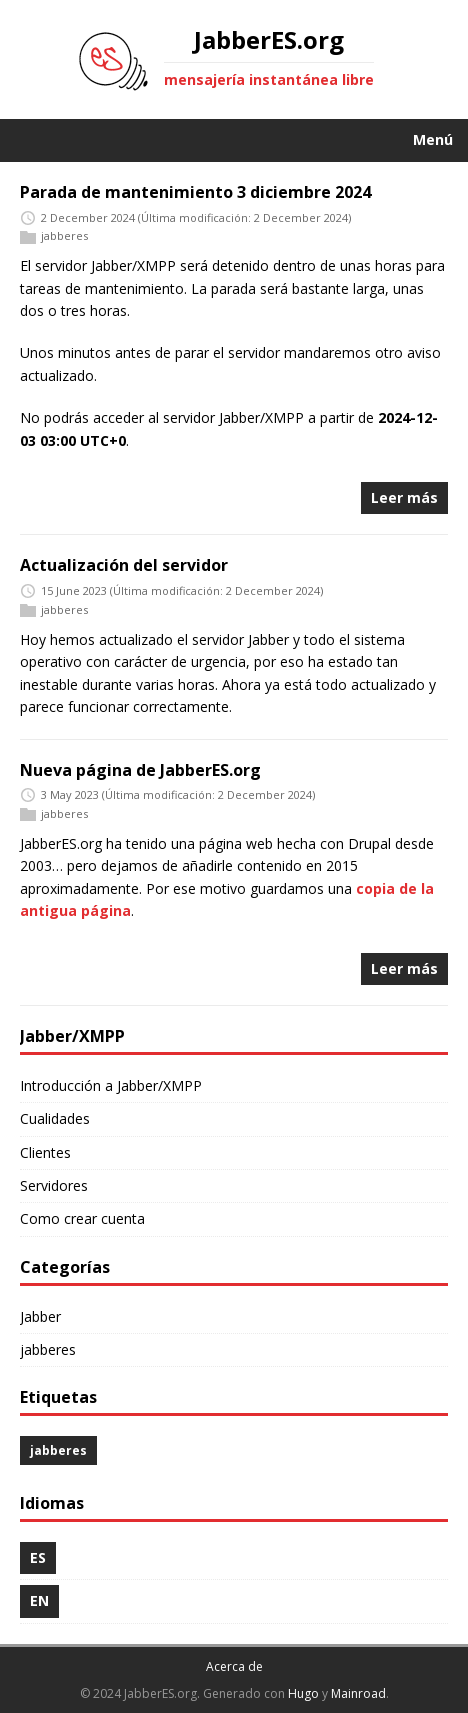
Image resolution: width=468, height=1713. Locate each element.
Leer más (404, 497)
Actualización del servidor (124, 565)
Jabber (40, 1316)
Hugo (303, 1693)
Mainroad (358, 1693)
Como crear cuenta (82, 1218)
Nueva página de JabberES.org (140, 770)
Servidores (54, 1185)
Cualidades (55, 1118)
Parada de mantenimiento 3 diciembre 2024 (195, 192)
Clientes (45, 1152)
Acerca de (234, 1666)
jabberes (64, 236)
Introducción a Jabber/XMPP (111, 1085)
